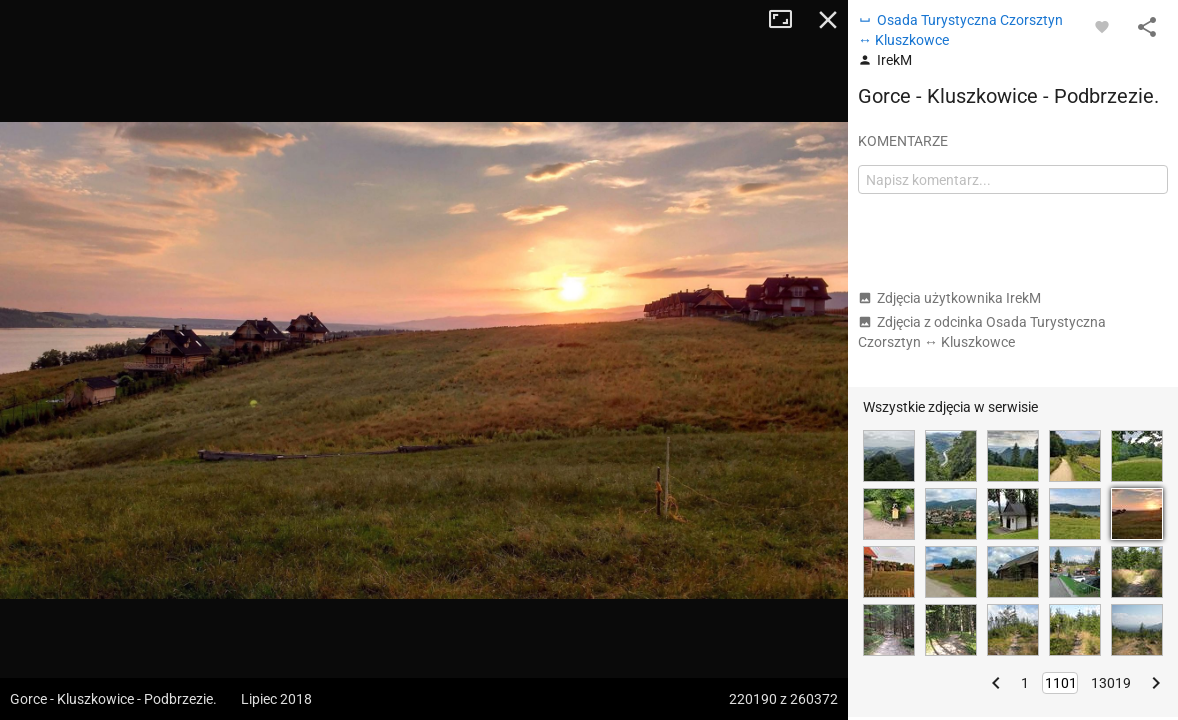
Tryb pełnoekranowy (788, 20)
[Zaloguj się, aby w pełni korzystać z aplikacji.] (1102, 26)
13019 (1111, 683)
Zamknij (828, 20)
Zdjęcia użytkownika (949, 298)
